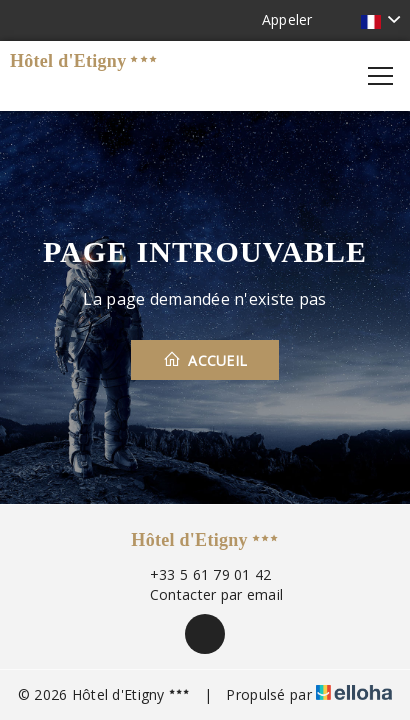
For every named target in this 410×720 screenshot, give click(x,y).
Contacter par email (205, 594)
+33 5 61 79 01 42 (199, 574)
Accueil (205, 360)
